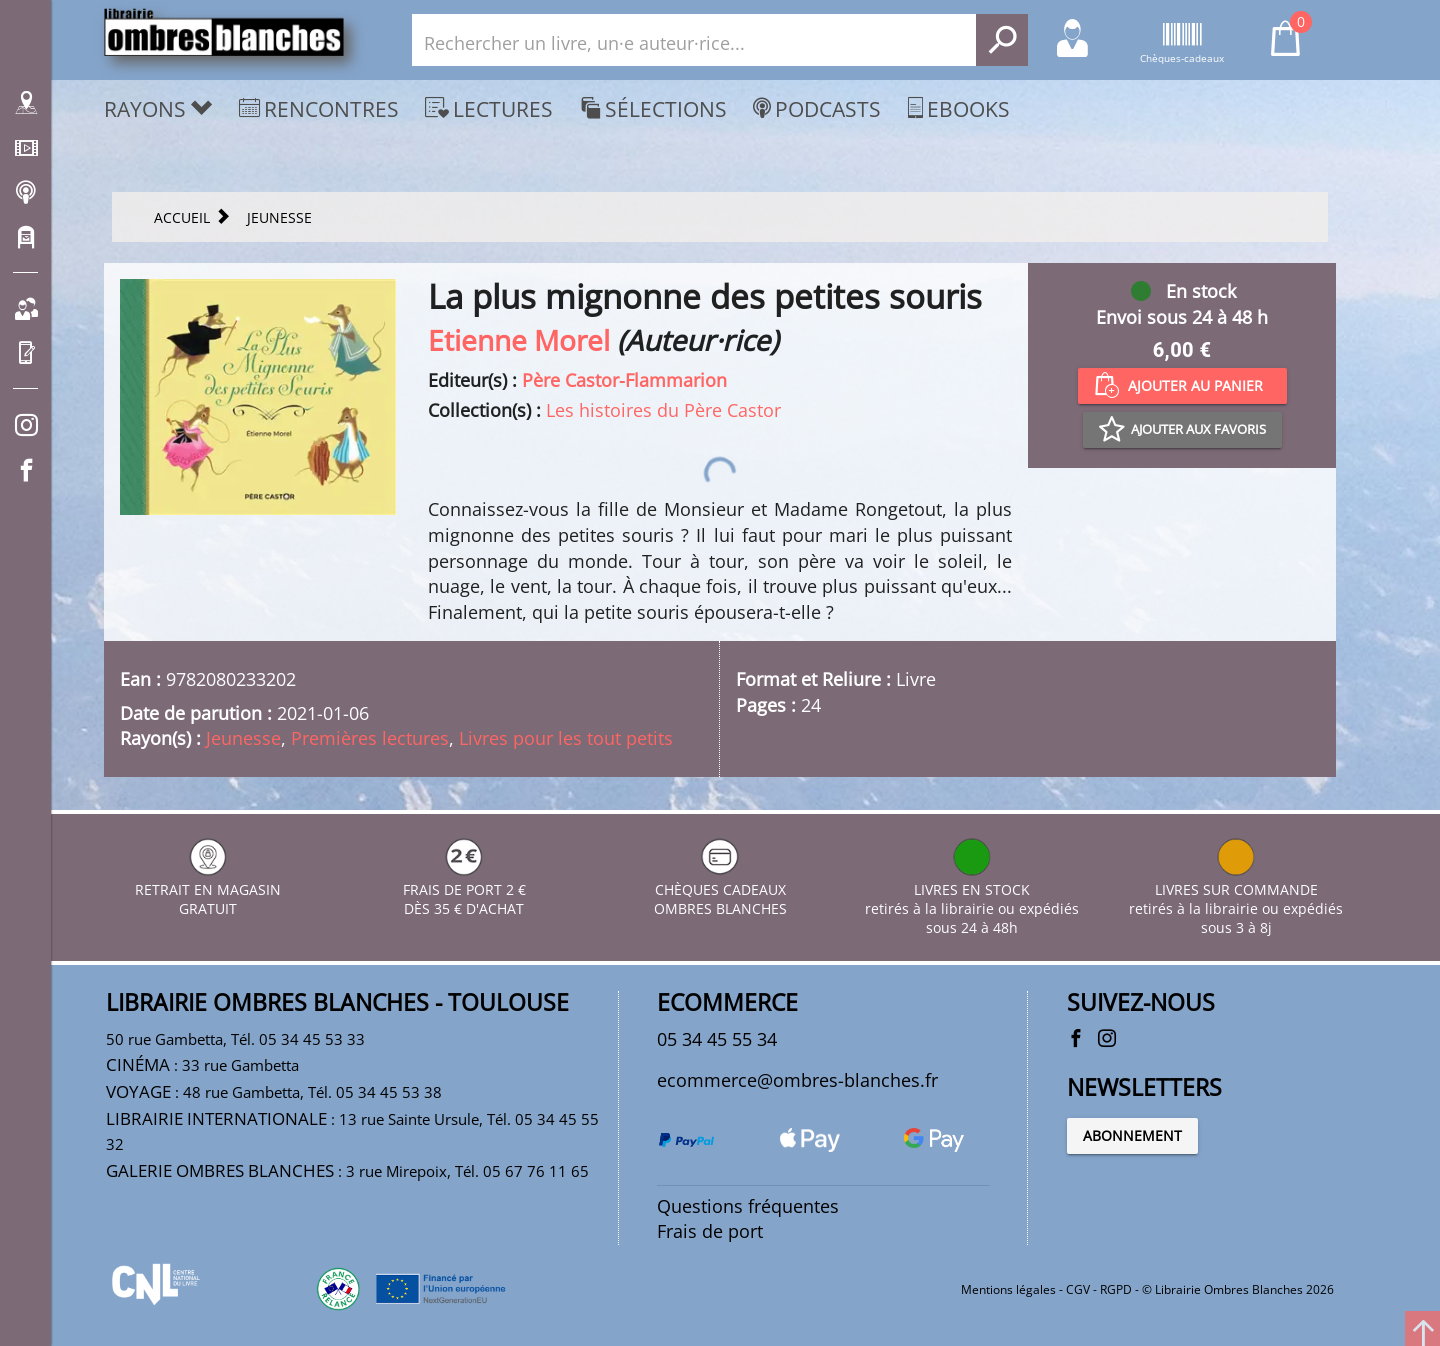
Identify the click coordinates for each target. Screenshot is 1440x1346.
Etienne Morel (519, 340)
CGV (1078, 1289)
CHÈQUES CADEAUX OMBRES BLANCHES (720, 889)
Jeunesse (243, 738)
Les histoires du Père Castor (663, 410)
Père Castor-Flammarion (624, 380)
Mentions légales (1008, 1289)
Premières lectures (370, 738)
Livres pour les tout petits (566, 738)
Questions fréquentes (748, 1206)
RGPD (1116, 1289)
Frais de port (710, 1231)
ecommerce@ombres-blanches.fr (797, 1080)
